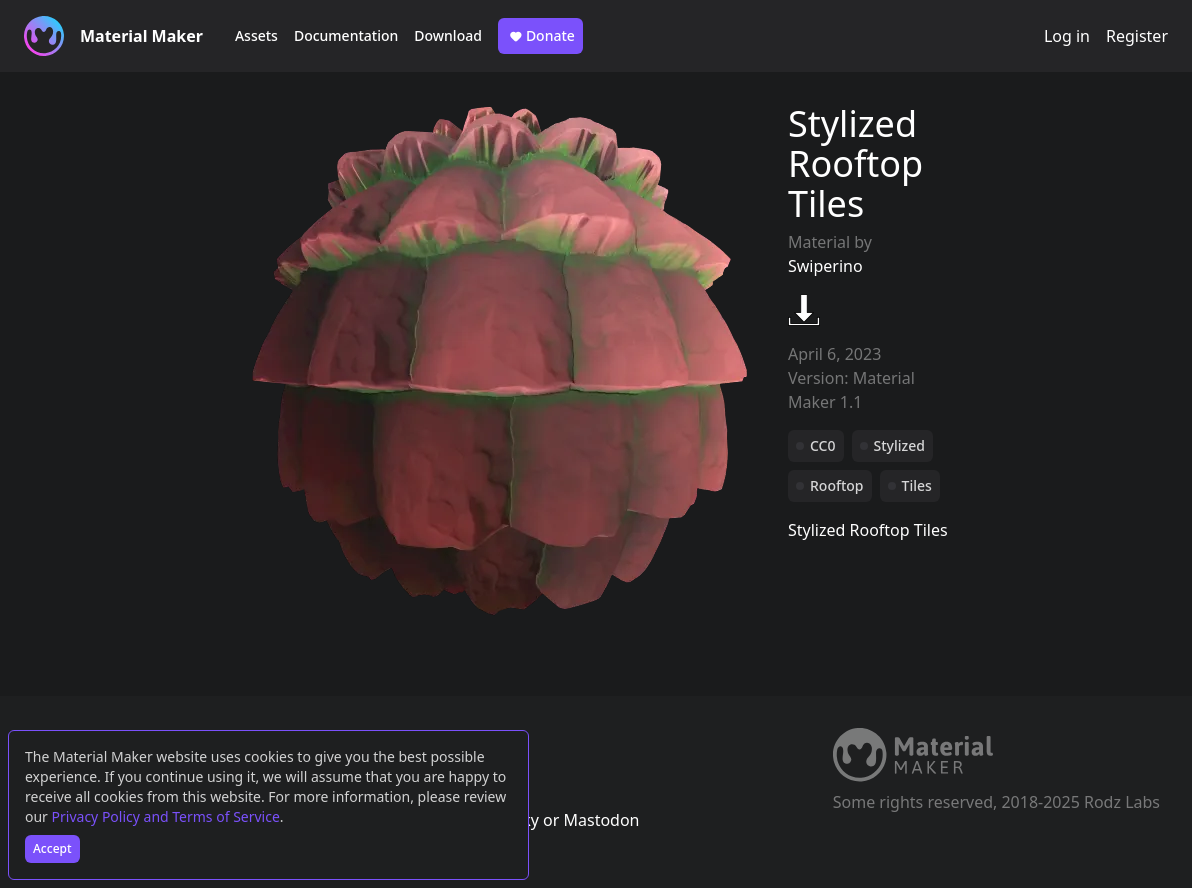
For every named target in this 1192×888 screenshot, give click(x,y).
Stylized (899, 445)
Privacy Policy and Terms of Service (166, 816)
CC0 (823, 445)
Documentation (346, 35)
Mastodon (601, 820)
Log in (1067, 36)
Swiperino (825, 266)
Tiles (917, 485)
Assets (256, 35)
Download (448, 35)
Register (1137, 36)
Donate (540, 36)
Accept (52, 848)
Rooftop (837, 485)
